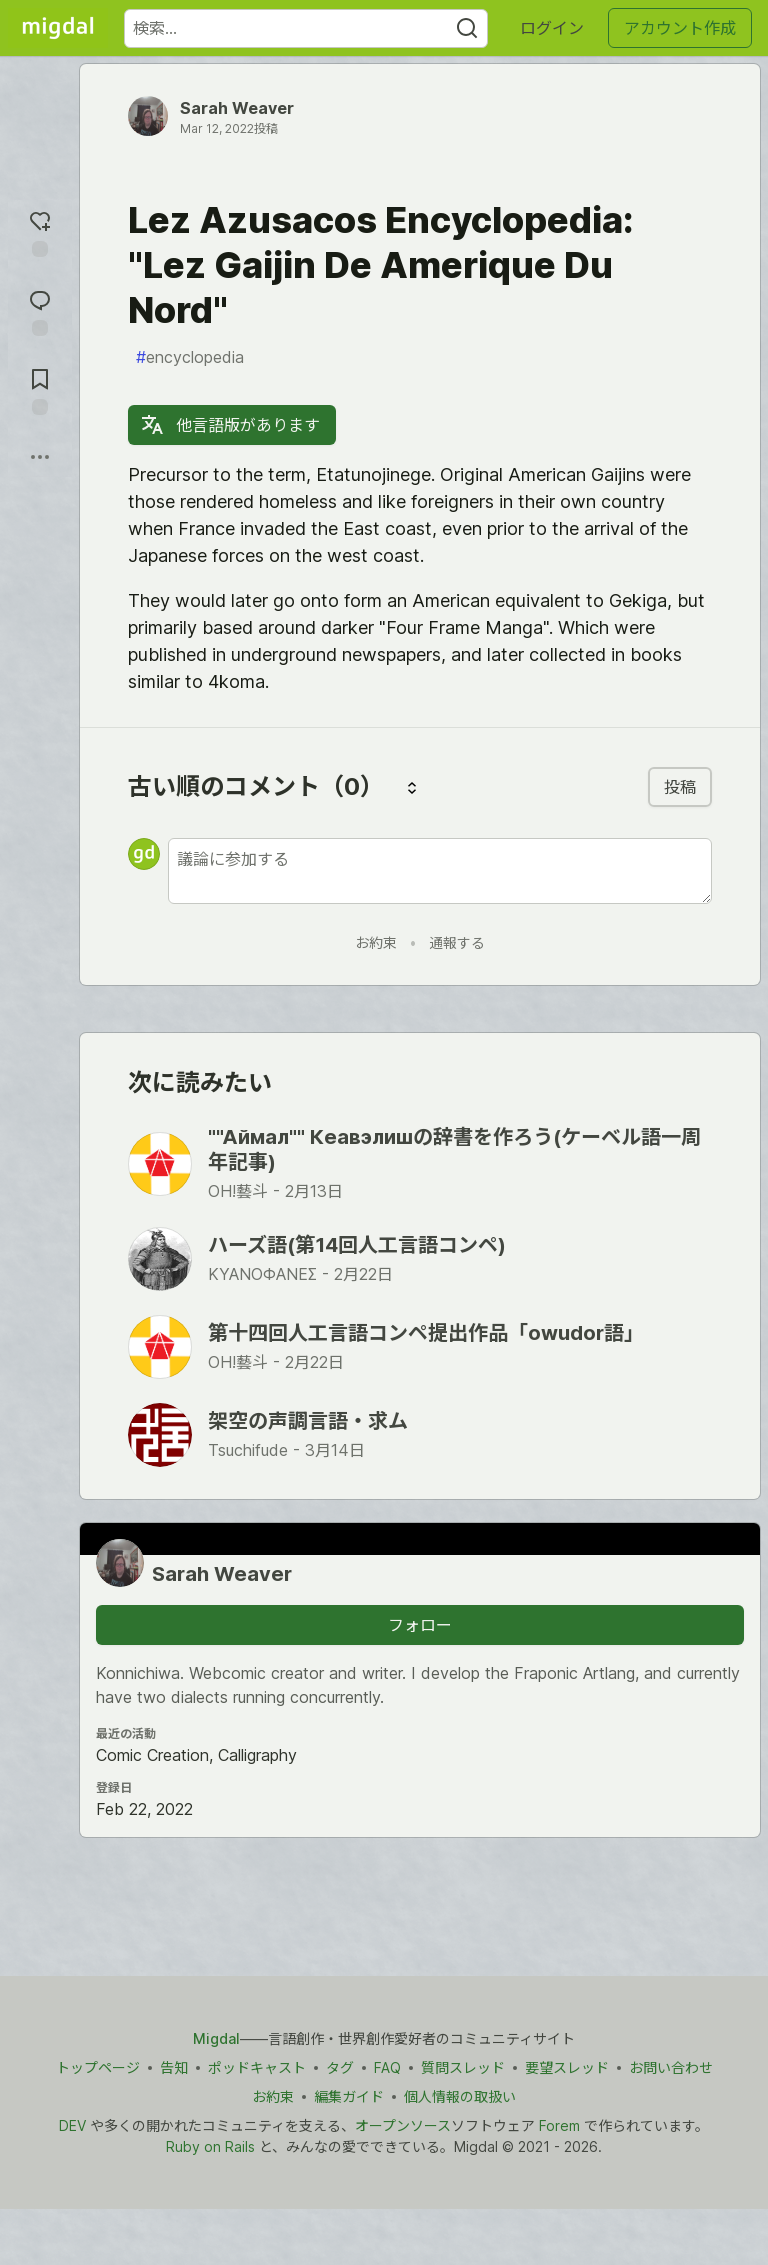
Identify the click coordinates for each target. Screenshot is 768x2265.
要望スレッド (567, 2067)
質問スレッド (463, 2067)
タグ (340, 2067)
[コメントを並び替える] (412, 787)
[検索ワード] (306, 28)
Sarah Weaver (237, 108)
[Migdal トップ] (58, 28)
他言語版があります (230, 425)
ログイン (552, 28)
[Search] (467, 28)
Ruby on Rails (210, 2146)
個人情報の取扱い (460, 2096)
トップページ (98, 2067)
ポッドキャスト (257, 2067)
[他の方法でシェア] (40, 457)
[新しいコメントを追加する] (440, 871)
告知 (174, 2067)
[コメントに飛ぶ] (40, 310)
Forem (559, 2125)
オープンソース (403, 2125)
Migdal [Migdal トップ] (216, 2038)
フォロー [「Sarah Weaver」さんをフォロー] (420, 1625)
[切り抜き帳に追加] (40, 389)
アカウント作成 (680, 28)
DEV (72, 2125)
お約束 (376, 942)
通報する (457, 942)
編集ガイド (349, 2096)
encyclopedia (190, 357)
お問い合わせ (671, 2067)
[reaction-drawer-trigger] (40, 231)
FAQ (387, 2067)
